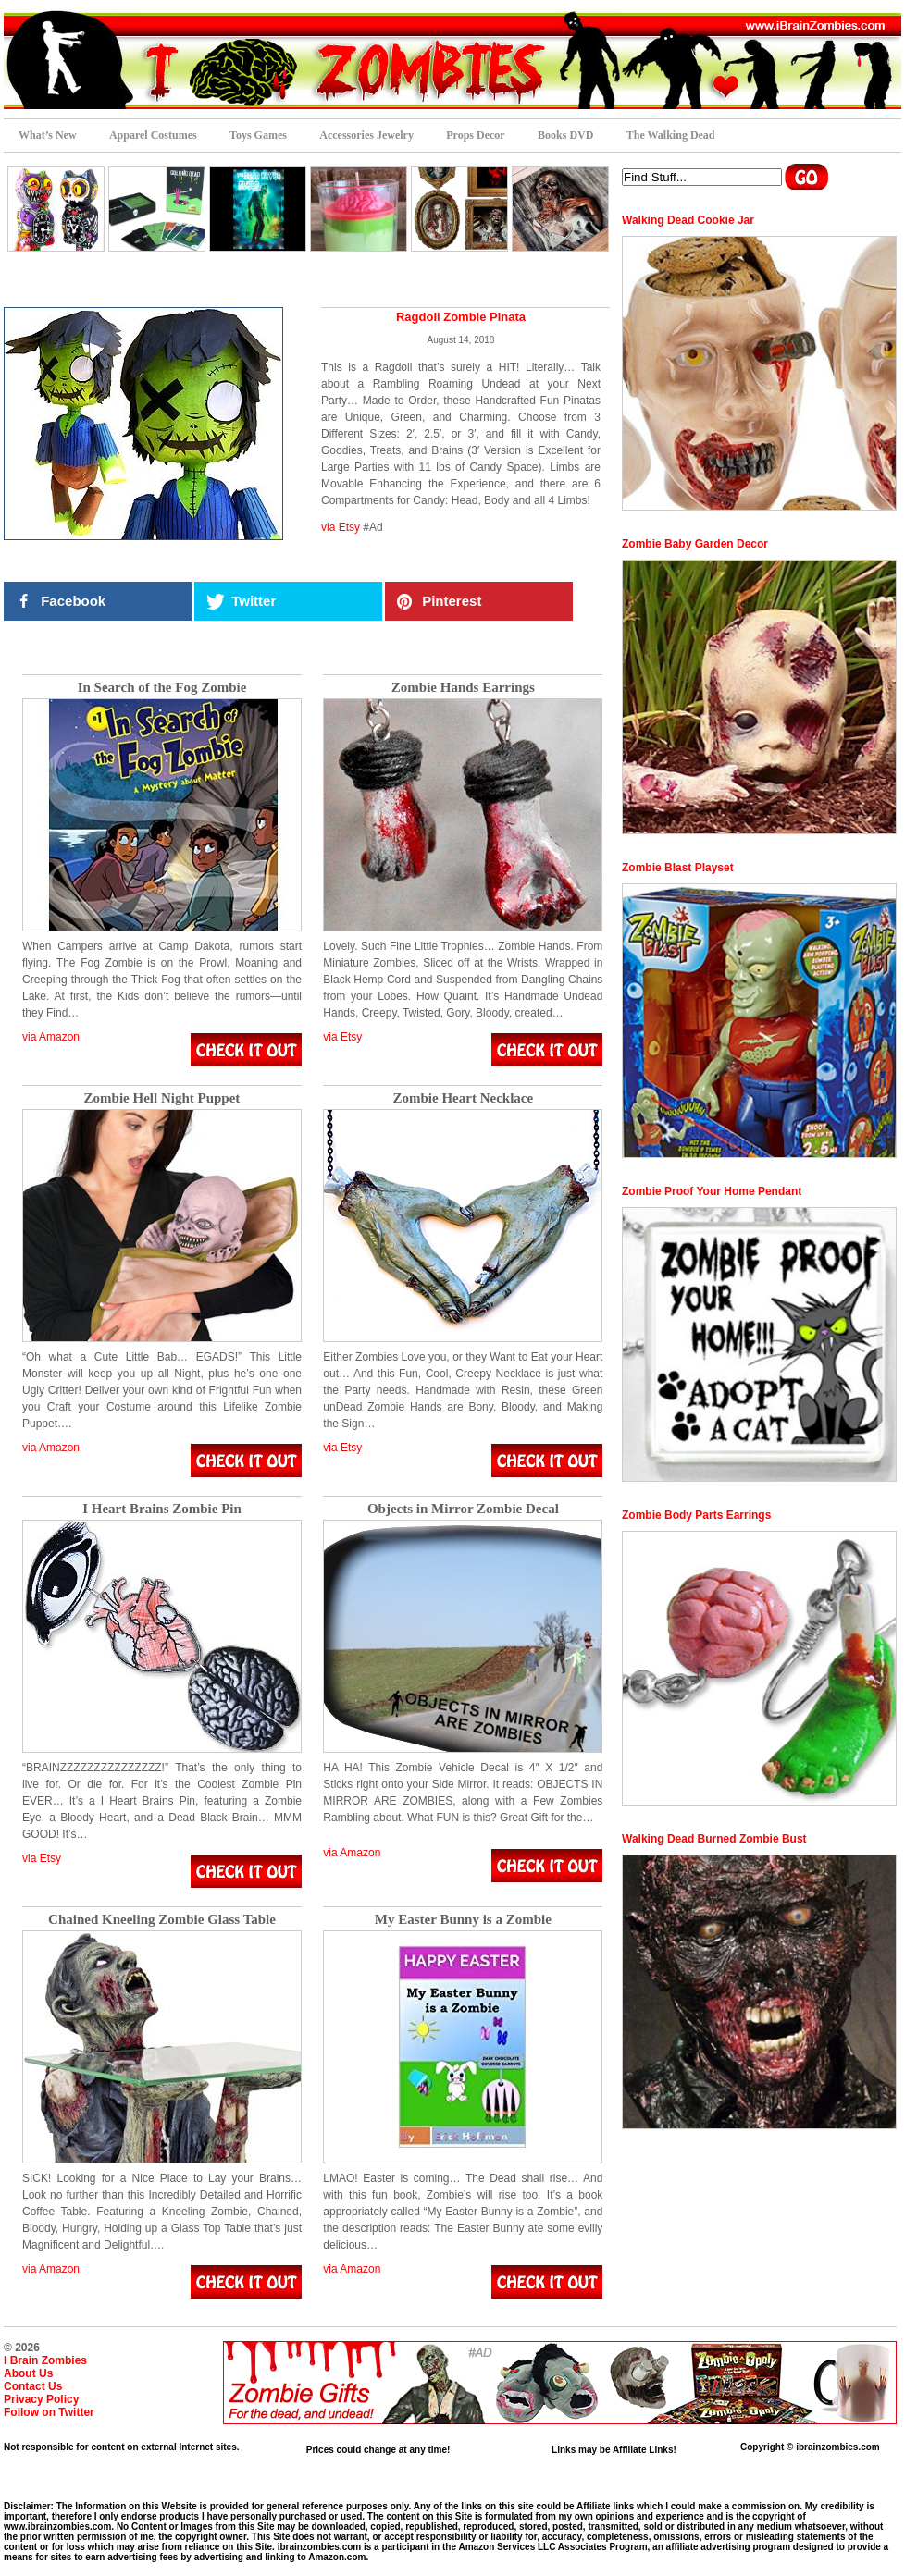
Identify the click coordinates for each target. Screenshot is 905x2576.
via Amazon (51, 1036)
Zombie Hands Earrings (463, 688)
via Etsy (340, 527)
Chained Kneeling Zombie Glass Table (162, 1920)
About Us (28, 2373)
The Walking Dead (670, 135)
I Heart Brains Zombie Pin (162, 1509)
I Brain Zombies (45, 2360)
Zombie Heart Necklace (463, 1098)
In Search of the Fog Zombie (162, 688)
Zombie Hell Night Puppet (162, 1098)
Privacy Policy (41, 2399)
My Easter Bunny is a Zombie (463, 1920)
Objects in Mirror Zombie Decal (463, 1509)
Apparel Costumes (153, 135)
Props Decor (475, 135)
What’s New (48, 135)
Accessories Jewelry (366, 135)
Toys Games (258, 135)
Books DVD (565, 135)
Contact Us (33, 2386)
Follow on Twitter (49, 2412)
